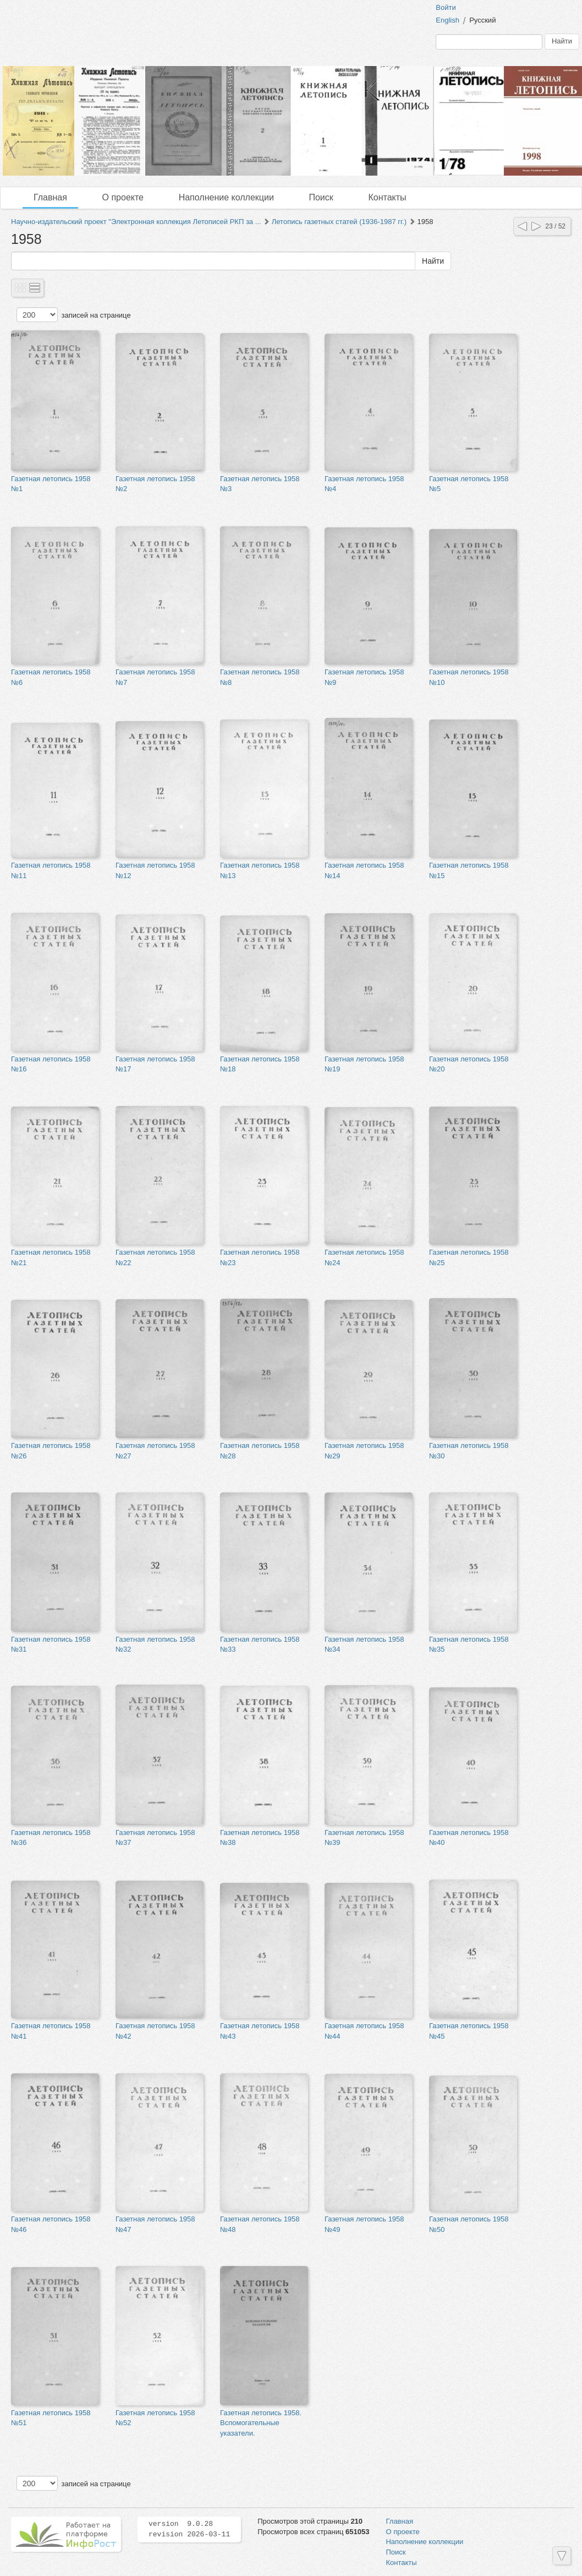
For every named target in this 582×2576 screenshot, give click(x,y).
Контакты (387, 197)
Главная (50, 197)
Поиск (321, 197)
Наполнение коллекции (226, 197)
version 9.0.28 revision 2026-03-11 (189, 2529)
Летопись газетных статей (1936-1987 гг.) (339, 221)
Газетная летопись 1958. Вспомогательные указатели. (260, 2423)
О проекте (123, 197)
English (447, 20)
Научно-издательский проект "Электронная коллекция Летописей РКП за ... (136, 221)
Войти (445, 7)
